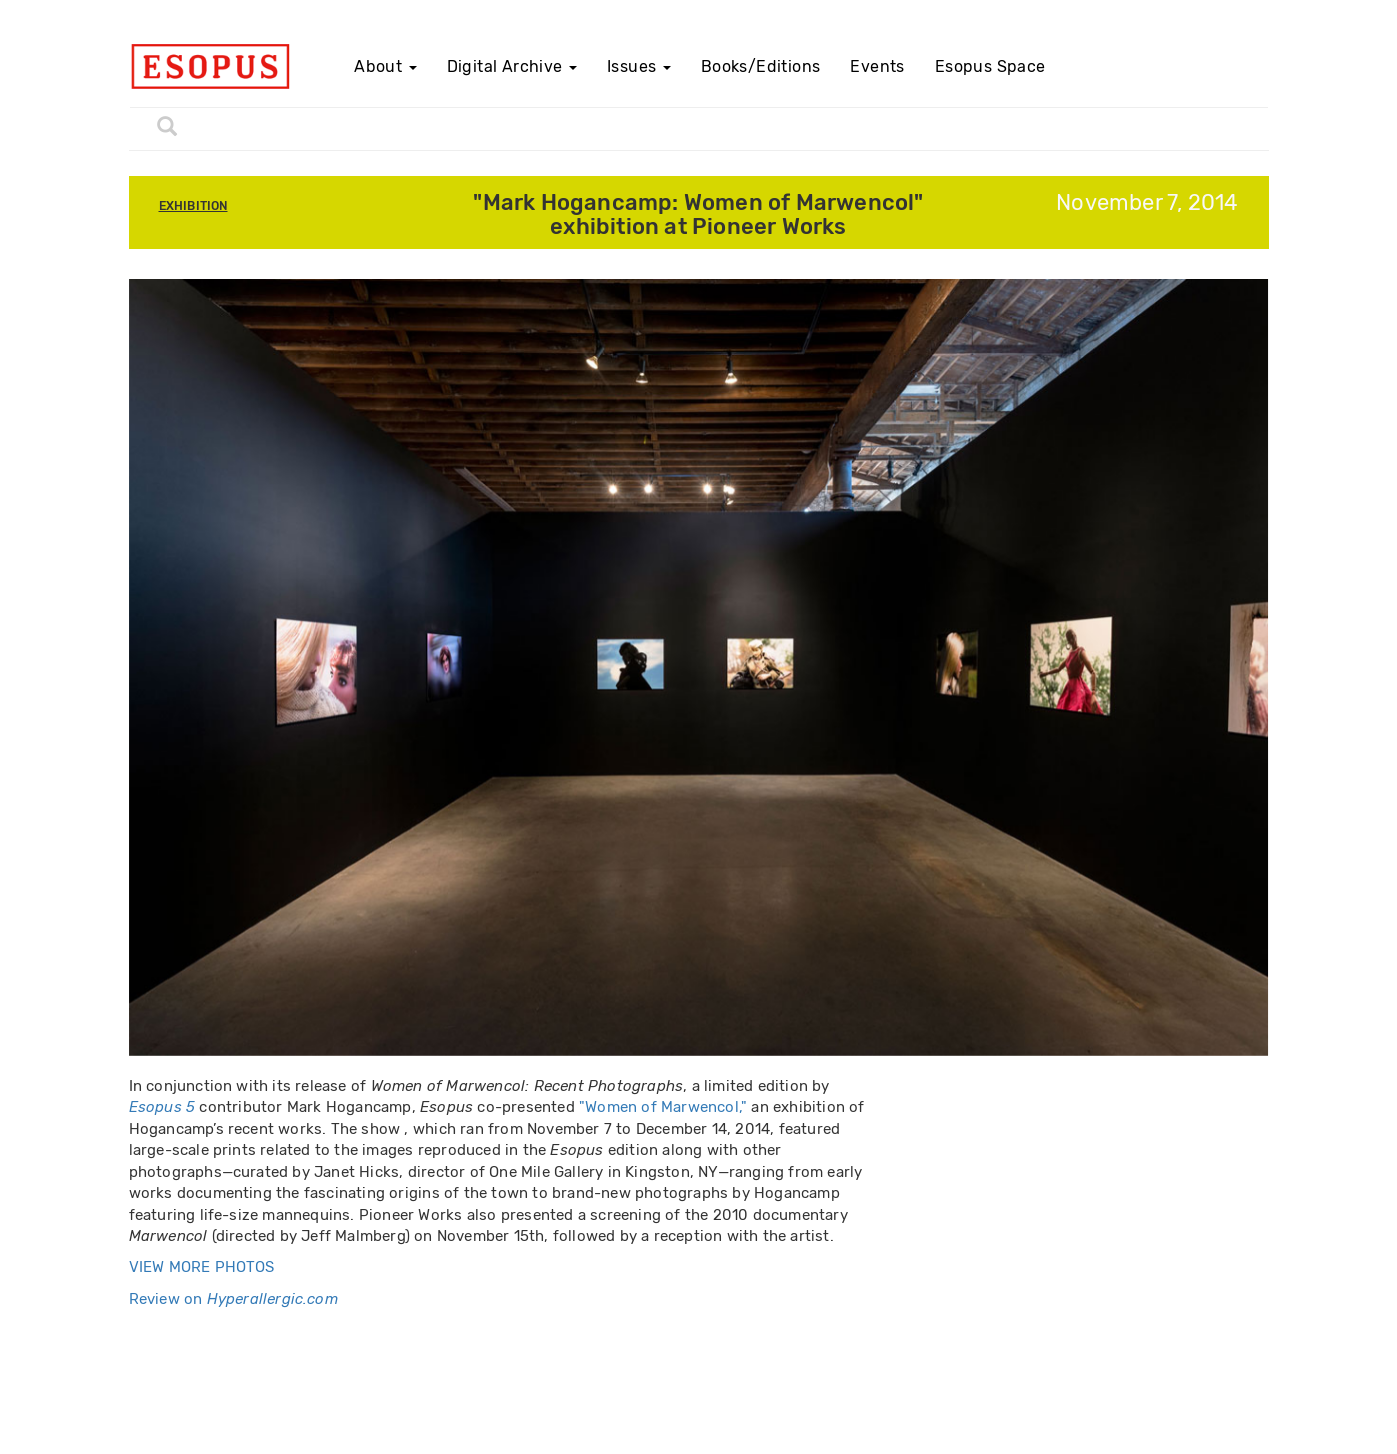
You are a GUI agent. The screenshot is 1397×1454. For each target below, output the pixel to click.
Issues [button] (639, 66)
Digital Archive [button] (512, 66)
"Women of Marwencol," (663, 1107)
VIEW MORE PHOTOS (202, 1267)
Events (877, 66)
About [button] (385, 66)
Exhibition (193, 206)
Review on (233, 1299)
